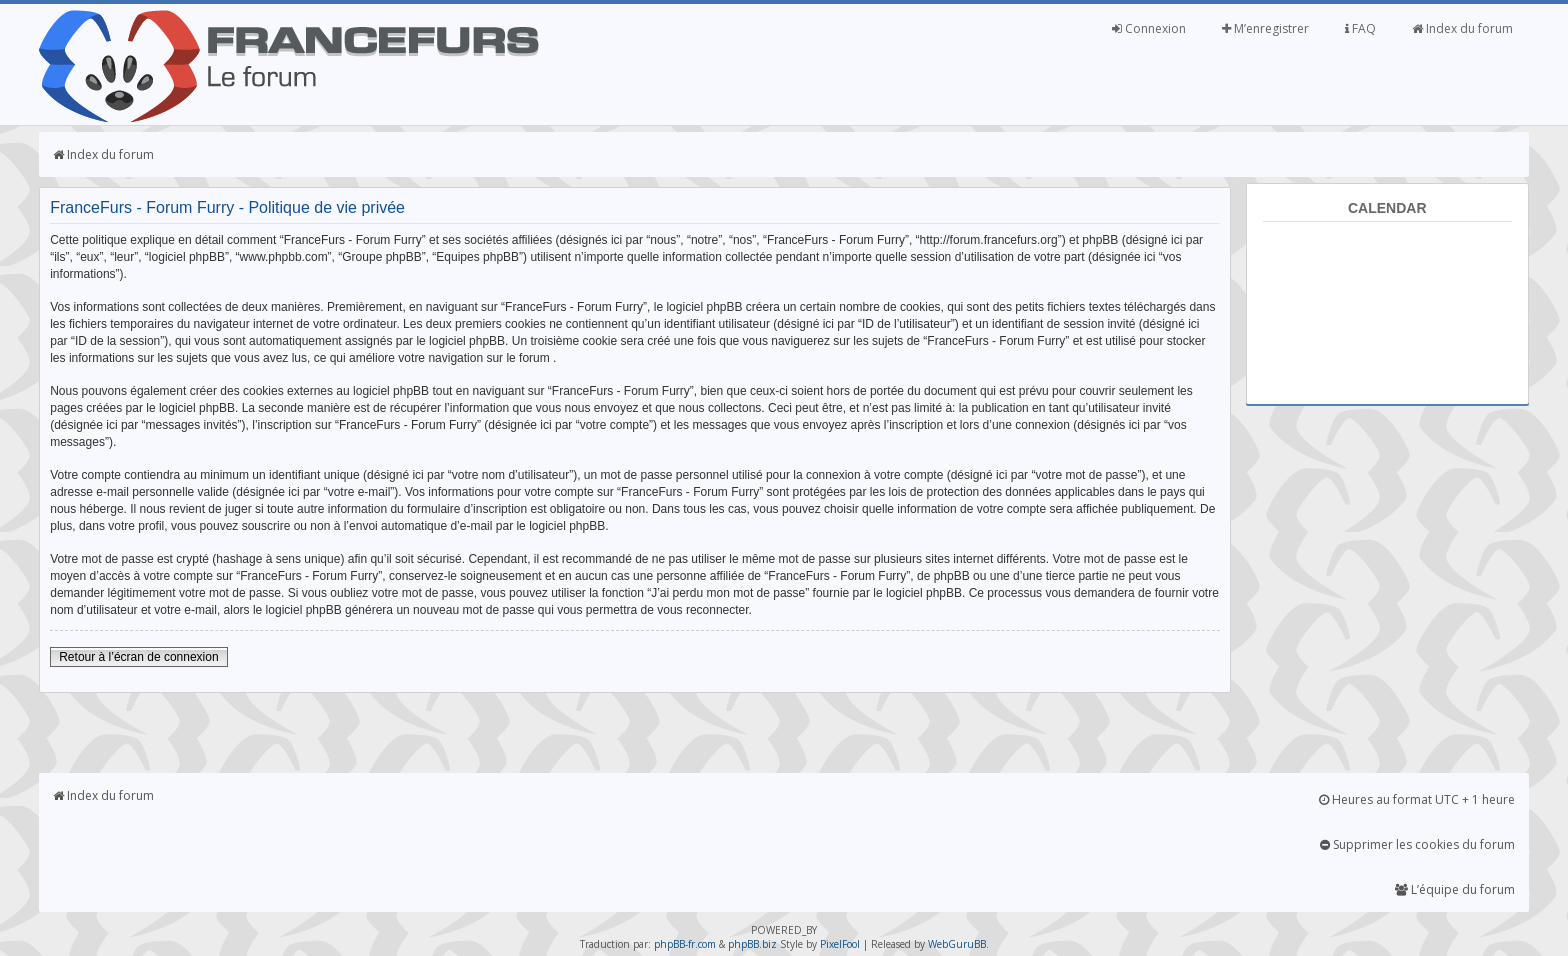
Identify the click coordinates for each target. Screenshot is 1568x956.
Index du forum (1462, 28)
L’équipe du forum (1455, 889)
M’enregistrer (1265, 28)
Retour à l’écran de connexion (138, 657)
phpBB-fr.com (685, 944)
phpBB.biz (752, 944)
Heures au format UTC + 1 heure (1417, 799)
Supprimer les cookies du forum (1417, 844)
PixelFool (840, 944)
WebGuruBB (957, 944)
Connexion (1149, 28)
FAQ (1360, 28)
